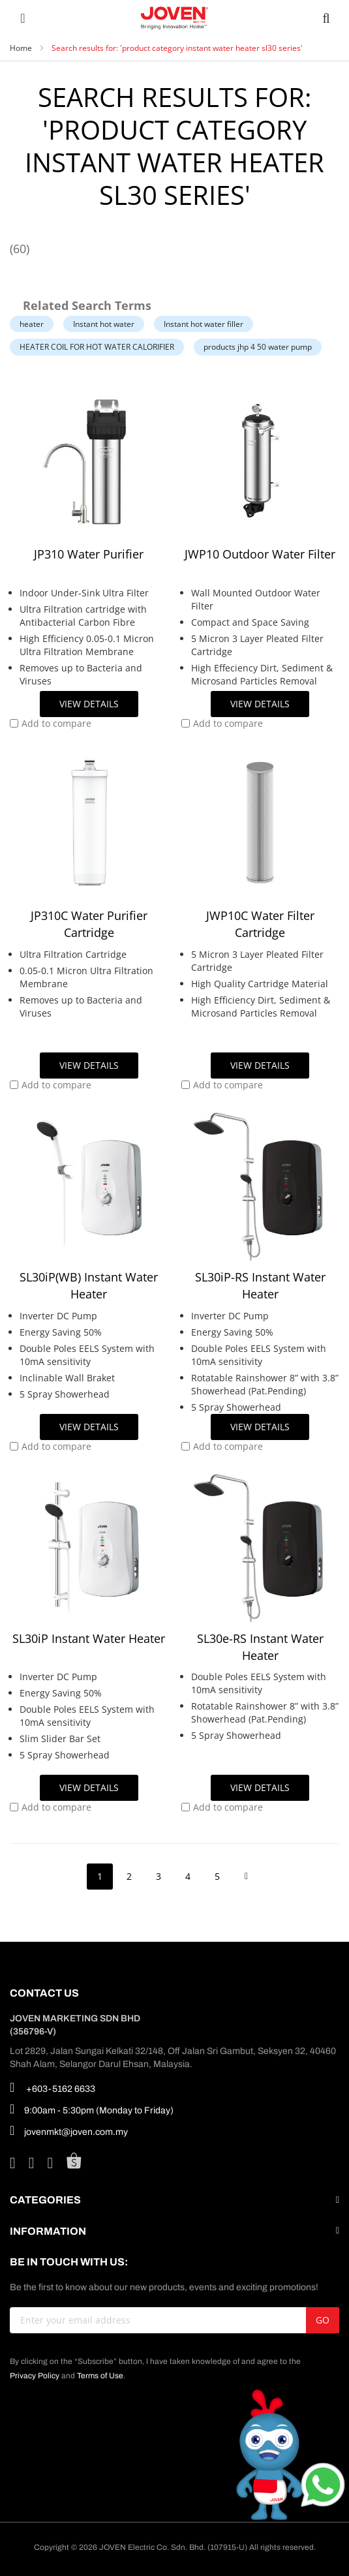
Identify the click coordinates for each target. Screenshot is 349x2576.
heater (32, 324)
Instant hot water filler (203, 324)
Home (22, 48)
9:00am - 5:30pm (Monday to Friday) (92, 2109)
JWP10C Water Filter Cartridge (260, 924)
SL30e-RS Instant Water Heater (260, 1647)
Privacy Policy (34, 2375)
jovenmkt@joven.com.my (69, 2130)
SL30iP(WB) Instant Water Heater (89, 1285)
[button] (50, 723)
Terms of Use (100, 2375)
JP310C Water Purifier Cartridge (89, 924)
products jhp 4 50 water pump (258, 346)
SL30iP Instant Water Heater (88, 1638)
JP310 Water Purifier (89, 554)
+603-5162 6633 (52, 2087)
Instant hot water (103, 324)
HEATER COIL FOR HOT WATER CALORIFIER (97, 346)
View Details (89, 704)
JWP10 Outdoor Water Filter (260, 554)
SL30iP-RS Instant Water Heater (260, 1285)
